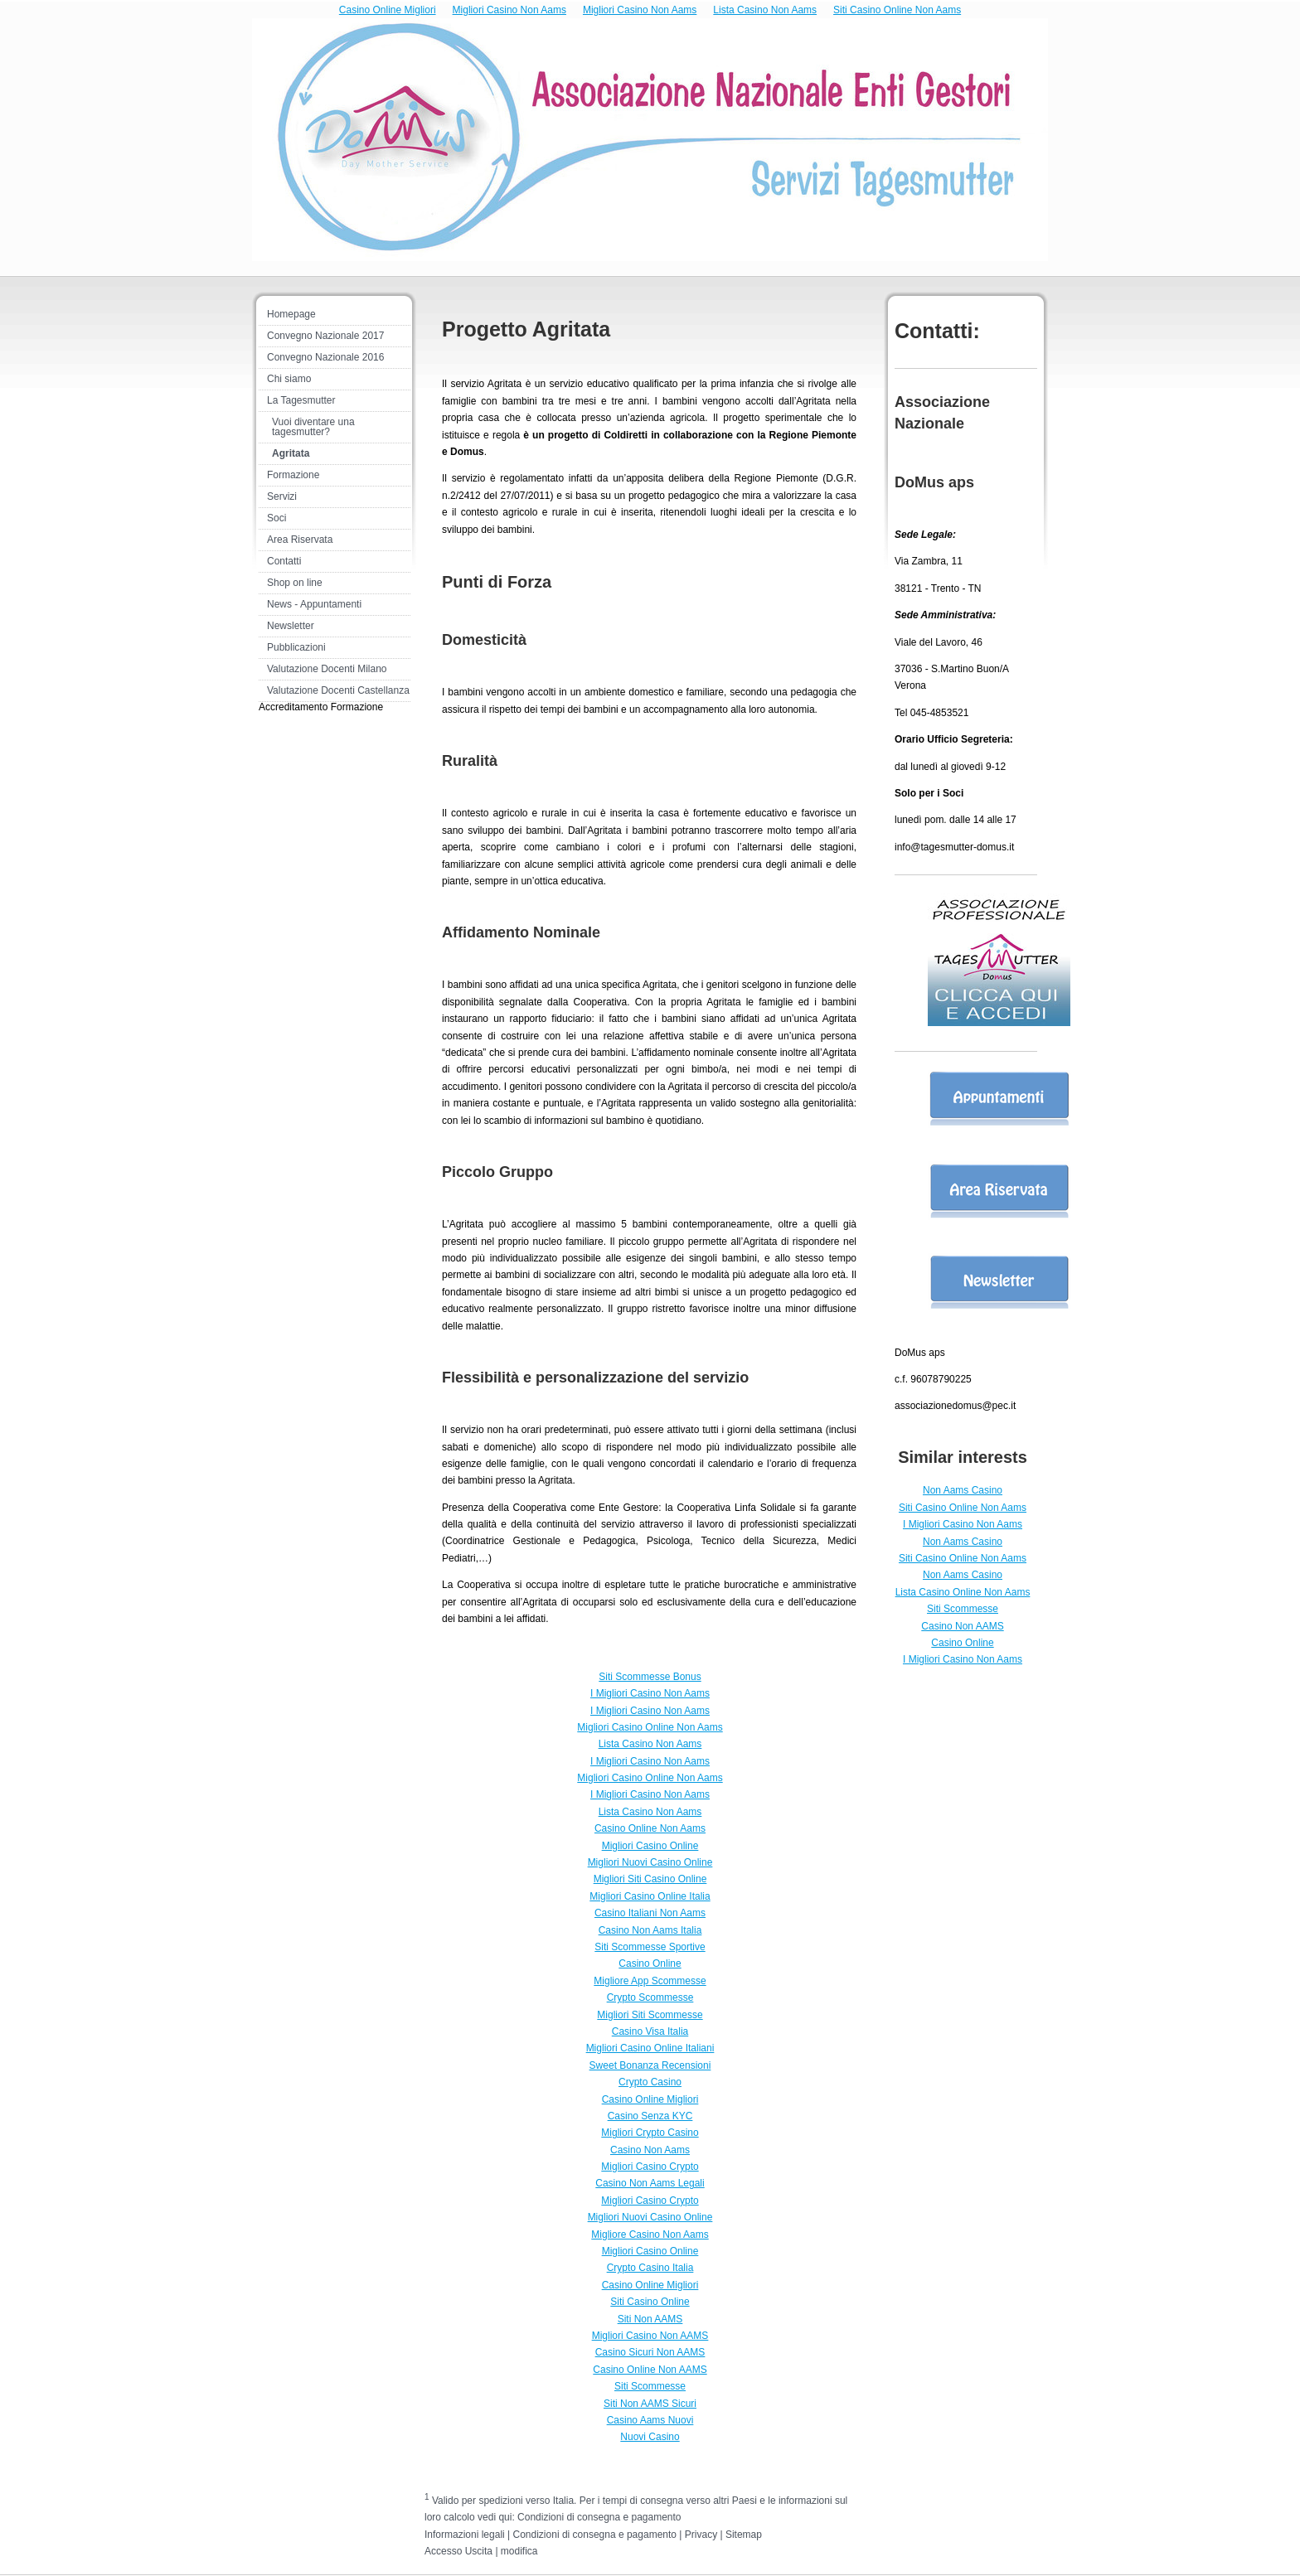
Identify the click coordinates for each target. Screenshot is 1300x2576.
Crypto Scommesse (650, 1997)
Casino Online (962, 1643)
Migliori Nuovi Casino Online (650, 1862)
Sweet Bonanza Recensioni (650, 2065)
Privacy (701, 2534)
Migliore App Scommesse (650, 1981)
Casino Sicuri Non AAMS (650, 2352)
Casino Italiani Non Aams (650, 1913)
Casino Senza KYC (650, 2116)
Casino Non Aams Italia (650, 1930)
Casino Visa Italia (650, 2031)
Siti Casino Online (649, 2301)
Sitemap (743, 2534)
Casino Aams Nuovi (650, 2420)
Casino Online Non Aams (650, 1828)
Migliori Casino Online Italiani (650, 2048)
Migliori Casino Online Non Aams (649, 1727)
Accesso (443, 2551)
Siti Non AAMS (650, 2319)
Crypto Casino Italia (650, 2267)
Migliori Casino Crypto (649, 2166)
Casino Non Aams (650, 2150)
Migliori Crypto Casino (649, 2132)
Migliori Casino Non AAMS (650, 2335)
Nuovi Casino (649, 2437)
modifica (519, 2551)
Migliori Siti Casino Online (650, 1879)
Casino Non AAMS (962, 1626)
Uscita (480, 2551)
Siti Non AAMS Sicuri (650, 2403)
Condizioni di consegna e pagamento (599, 2517)
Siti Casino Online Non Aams (897, 10)
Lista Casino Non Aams (765, 10)
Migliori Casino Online (650, 1846)
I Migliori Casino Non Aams (962, 1524)
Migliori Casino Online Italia (649, 1896)
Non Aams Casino (962, 1490)
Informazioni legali (464, 2534)
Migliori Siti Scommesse (649, 2015)
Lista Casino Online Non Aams (963, 1592)
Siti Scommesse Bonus (650, 1677)
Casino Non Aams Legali (649, 2183)
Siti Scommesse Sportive (649, 1947)
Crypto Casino (650, 2082)
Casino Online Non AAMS (649, 2369)
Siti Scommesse (962, 1609)
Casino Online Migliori (387, 10)
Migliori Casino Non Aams (509, 10)
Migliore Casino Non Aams (649, 2234)
